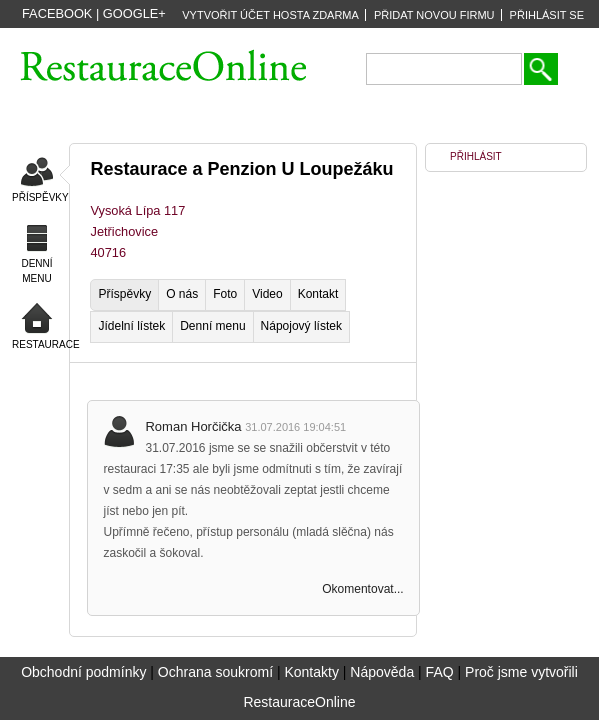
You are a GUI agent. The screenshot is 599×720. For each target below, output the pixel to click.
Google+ (134, 13)
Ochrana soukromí (215, 672)
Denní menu (212, 326)
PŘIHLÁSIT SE (547, 15)
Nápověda (382, 672)
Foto (225, 294)
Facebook (57, 13)
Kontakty (311, 672)
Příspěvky (124, 294)
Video (267, 294)
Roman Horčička (195, 426)
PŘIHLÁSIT (476, 156)
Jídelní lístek (131, 326)
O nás (182, 294)
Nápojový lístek (301, 326)
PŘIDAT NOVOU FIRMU (434, 15)
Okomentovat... (362, 589)
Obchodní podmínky (83, 672)
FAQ (440, 672)
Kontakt (318, 294)
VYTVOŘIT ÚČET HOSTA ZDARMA (270, 15)
